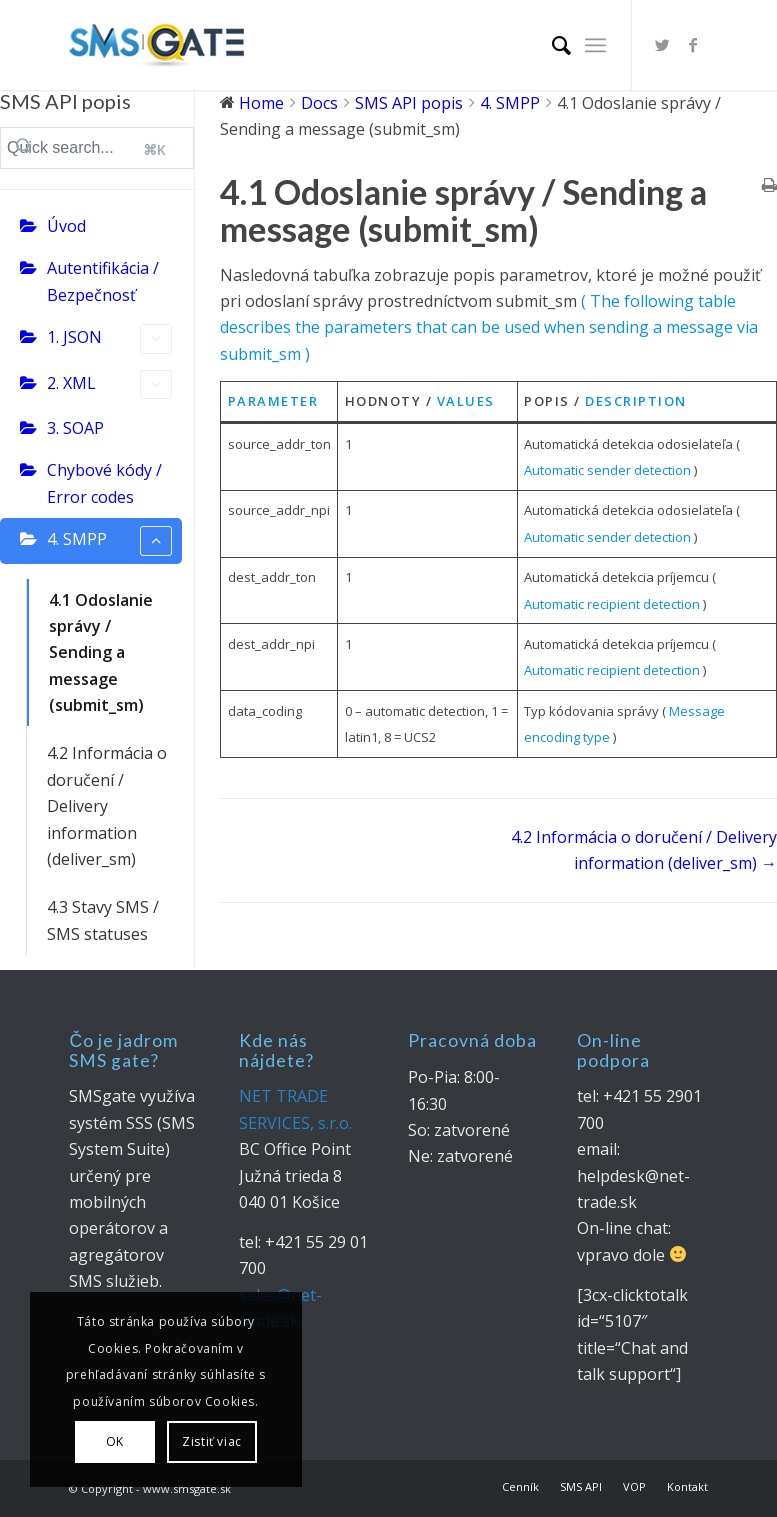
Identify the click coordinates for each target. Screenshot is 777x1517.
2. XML (109, 384)
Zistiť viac (212, 1441)
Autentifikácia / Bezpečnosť (103, 281)
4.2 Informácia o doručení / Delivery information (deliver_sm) (107, 806)
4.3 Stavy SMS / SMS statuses (103, 920)
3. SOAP (75, 428)
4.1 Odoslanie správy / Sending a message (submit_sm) (101, 653)
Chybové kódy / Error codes (104, 483)
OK (115, 1441)
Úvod (66, 226)
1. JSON (109, 338)
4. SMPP (109, 540)
